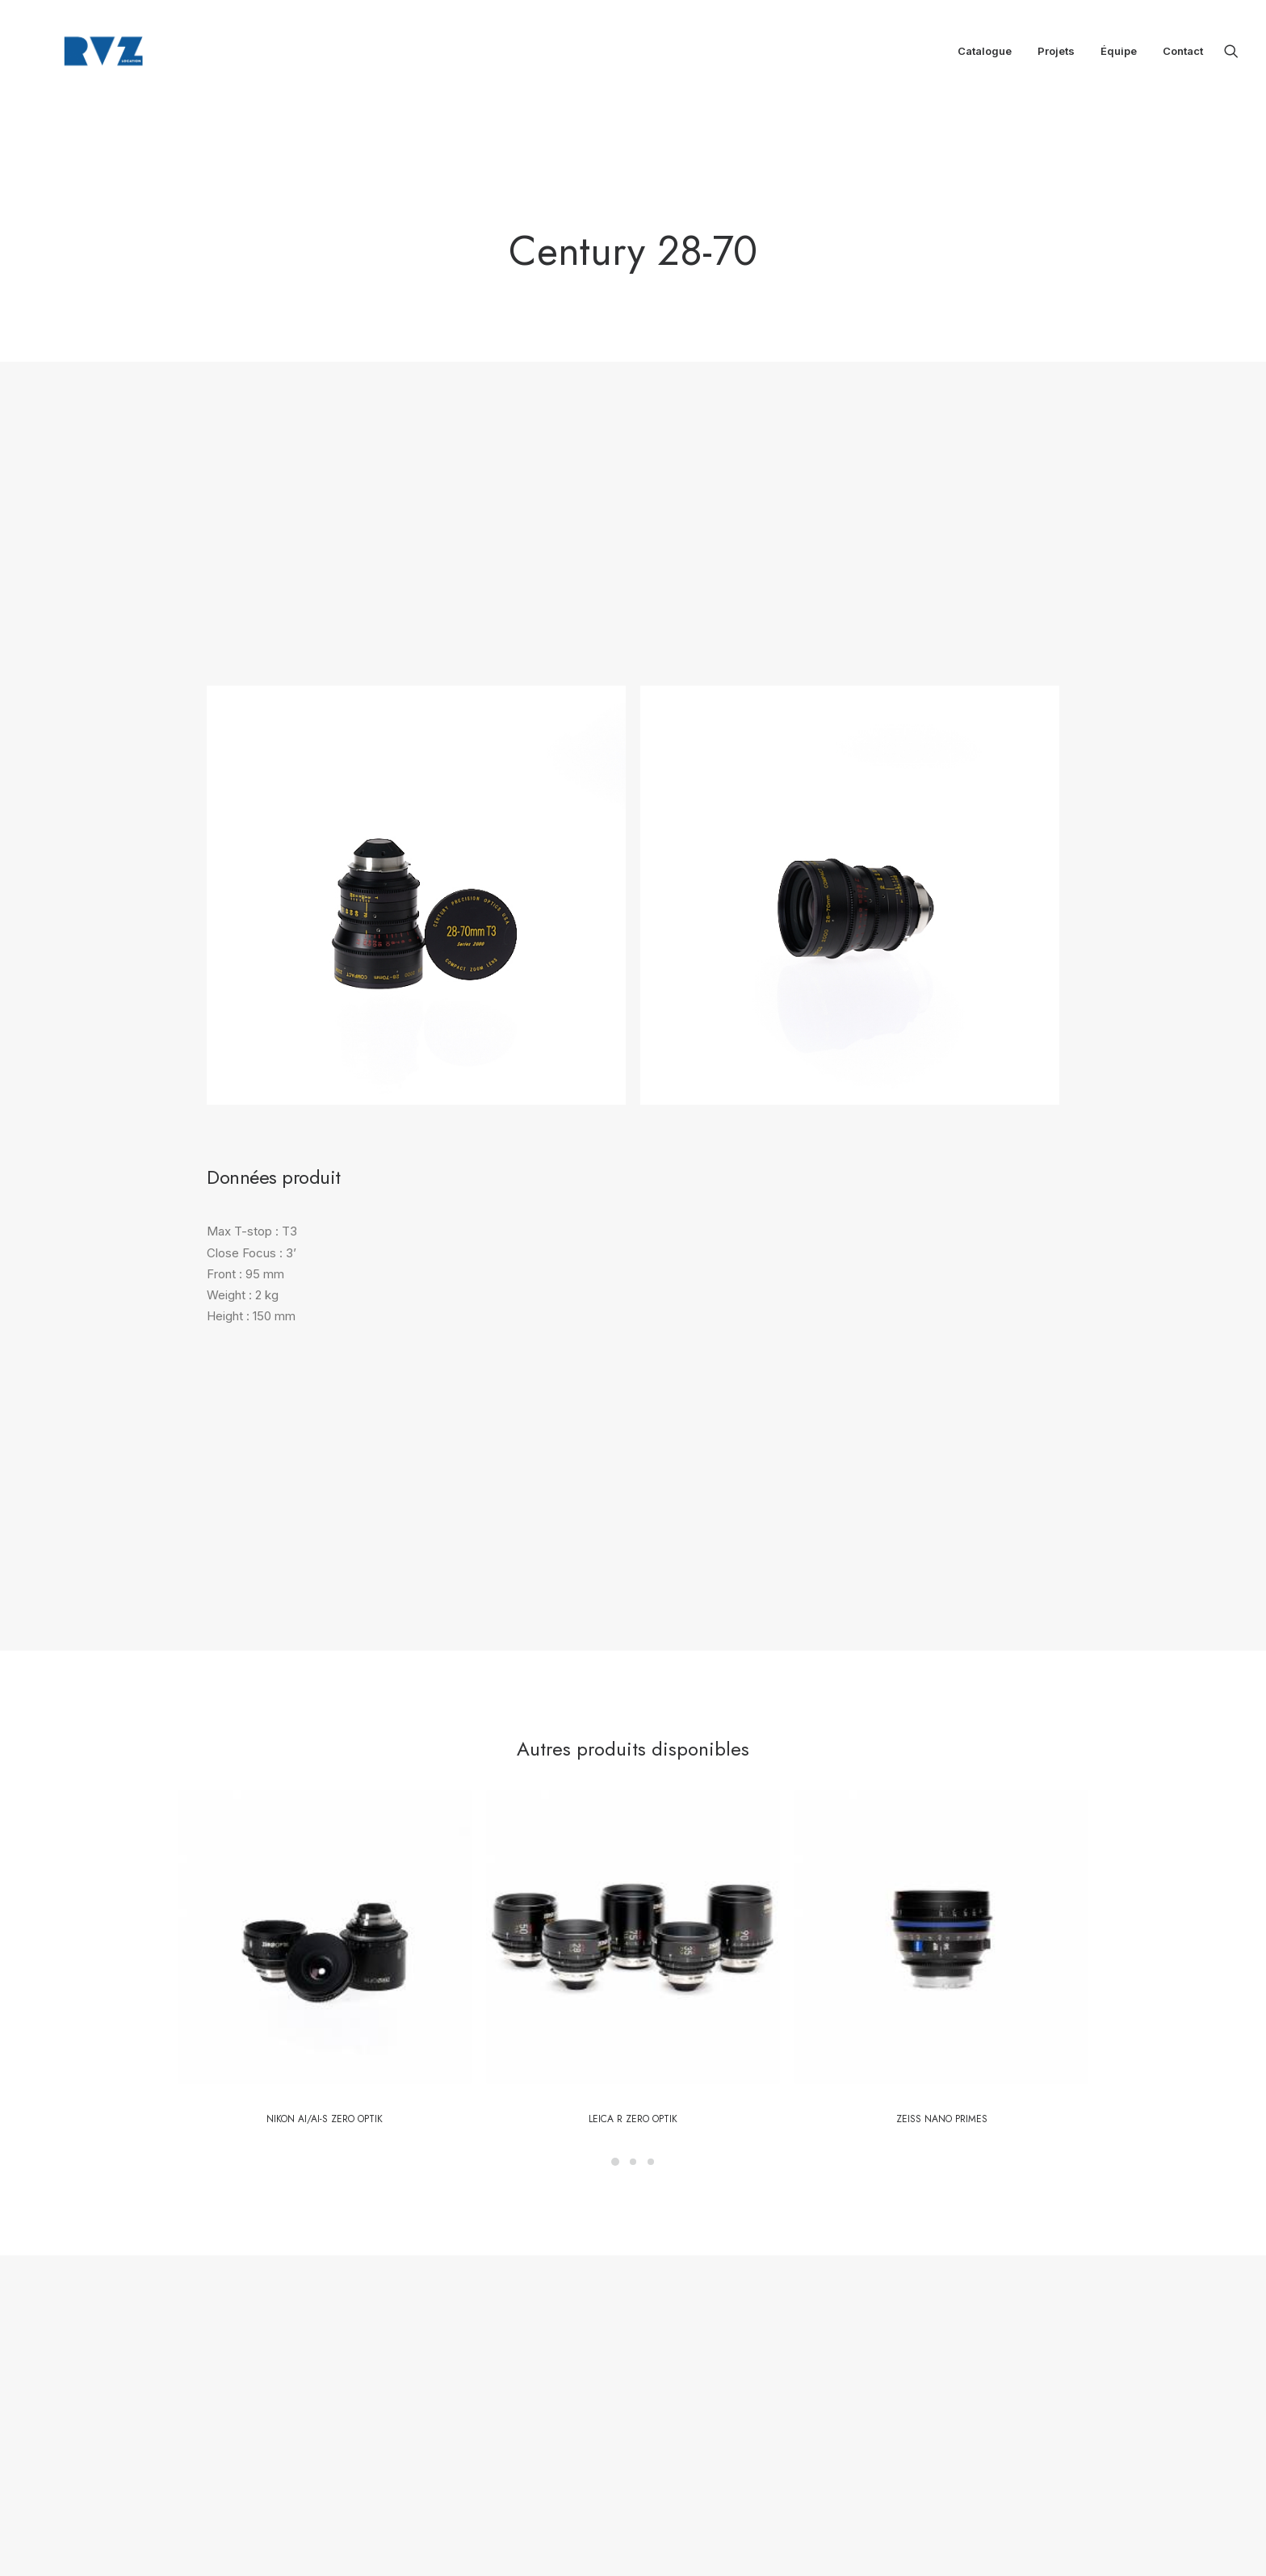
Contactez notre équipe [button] (531, 1957)
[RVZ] (85, 55)
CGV (532, 2363)
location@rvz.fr (754, 2335)
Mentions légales (562, 2342)
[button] (1231, 55)
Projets (1056, 54)
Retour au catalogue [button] (746, 1957)
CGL (568, 2363)
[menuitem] (984, 55)
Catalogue (985, 54)
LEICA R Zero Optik (633, 1646)
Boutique (541, 2300)
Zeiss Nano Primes (941, 1646)
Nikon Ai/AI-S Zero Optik (324, 1646)
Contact (1183, 54)
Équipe (1118, 54)
